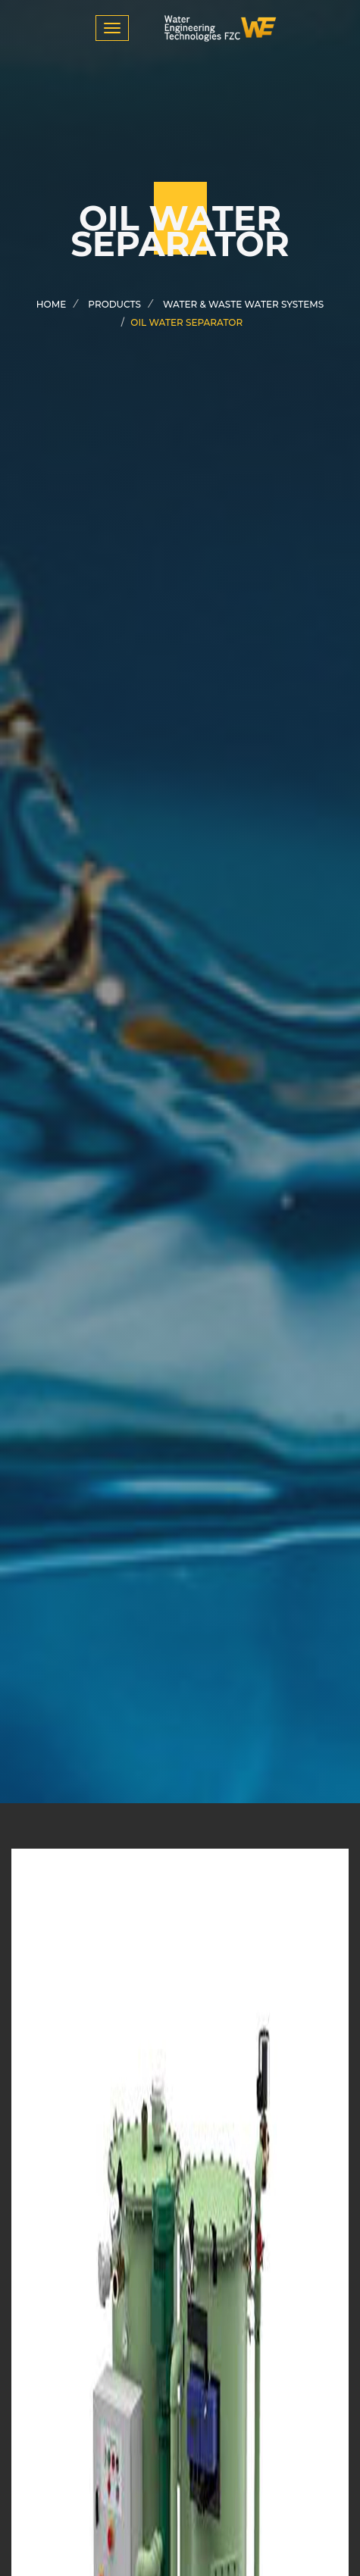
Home (51, 304)
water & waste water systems (243, 304)
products (114, 304)
